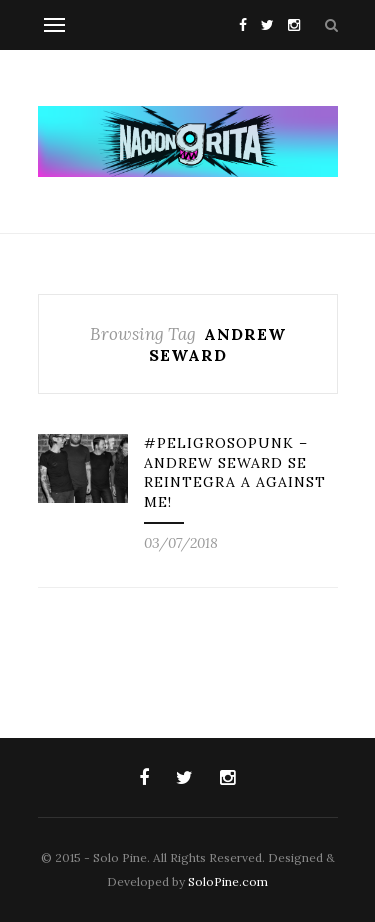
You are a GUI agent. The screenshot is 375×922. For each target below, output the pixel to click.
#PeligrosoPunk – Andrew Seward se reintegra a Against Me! (235, 472)
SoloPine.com (228, 881)
